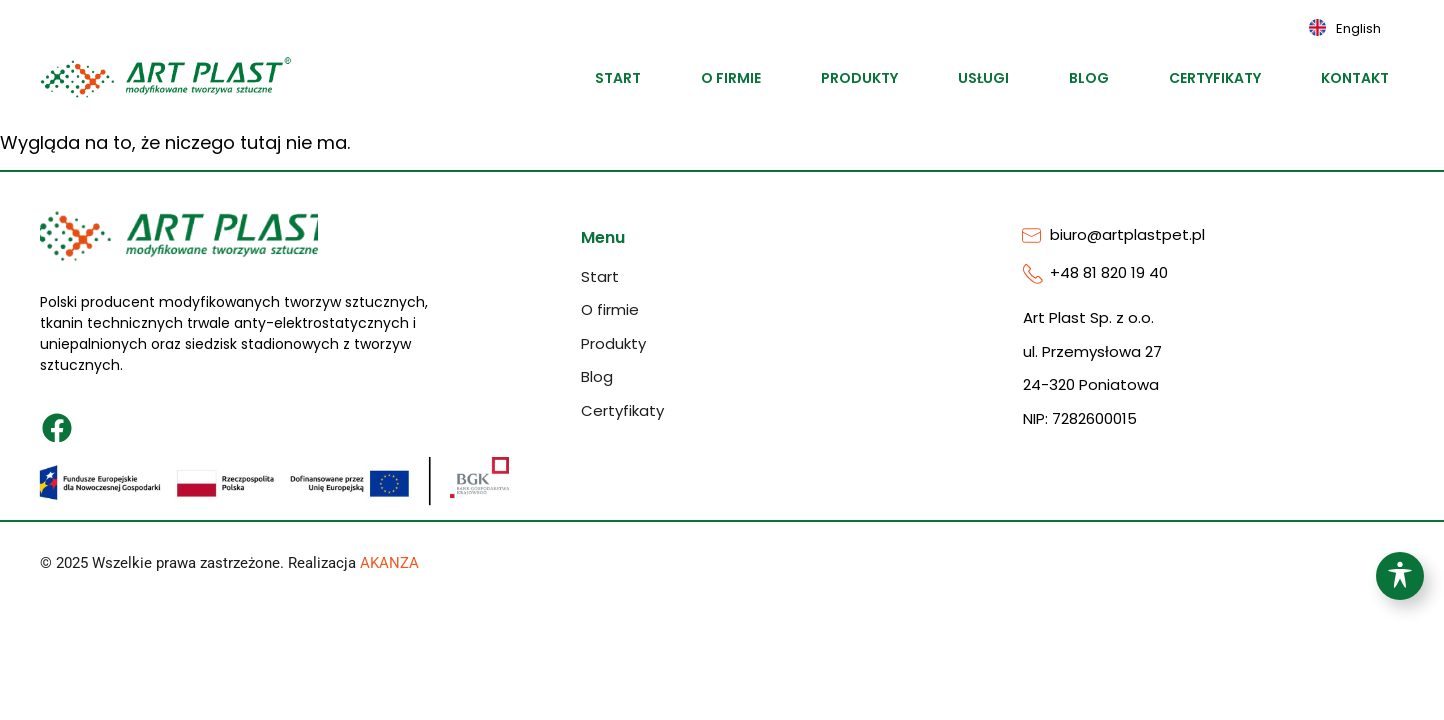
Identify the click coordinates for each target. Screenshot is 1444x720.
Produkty (859, 78)
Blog (1089, 78)
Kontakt (1355, 78)
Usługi (983, 78)
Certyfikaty (1215, 78)
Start (618, 78)
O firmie (731, 78)
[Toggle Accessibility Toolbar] (1400, 576)
